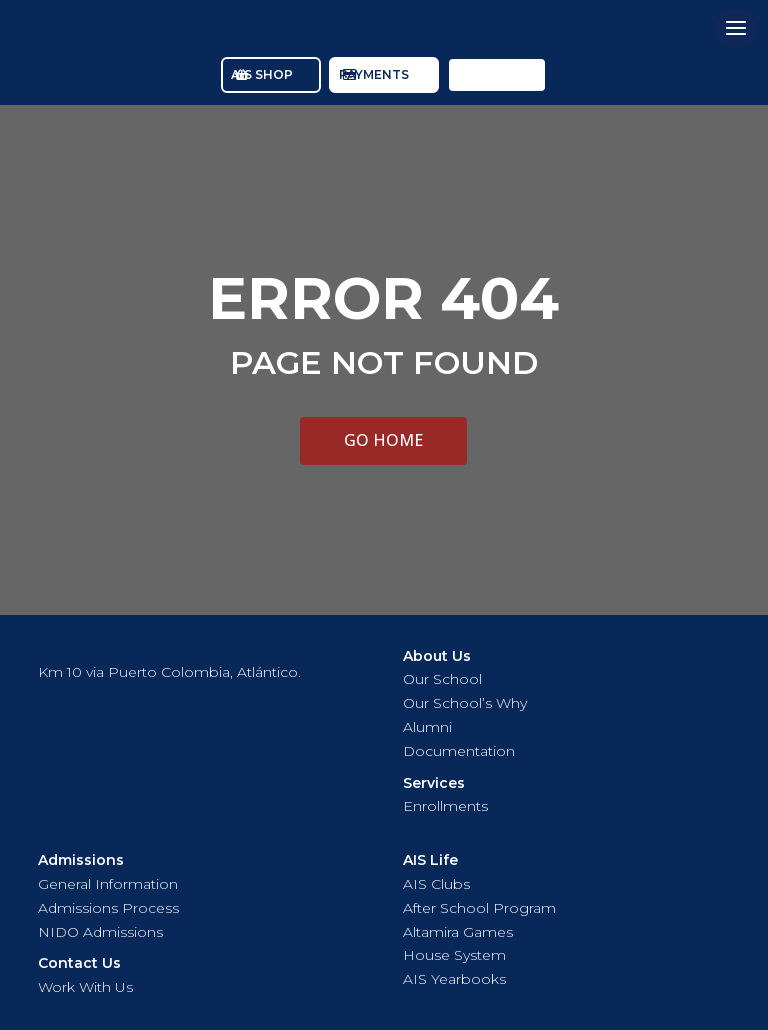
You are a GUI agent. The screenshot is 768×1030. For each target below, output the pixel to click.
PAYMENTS (374, 74)
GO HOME (383, 440)
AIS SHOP (262, 74)
